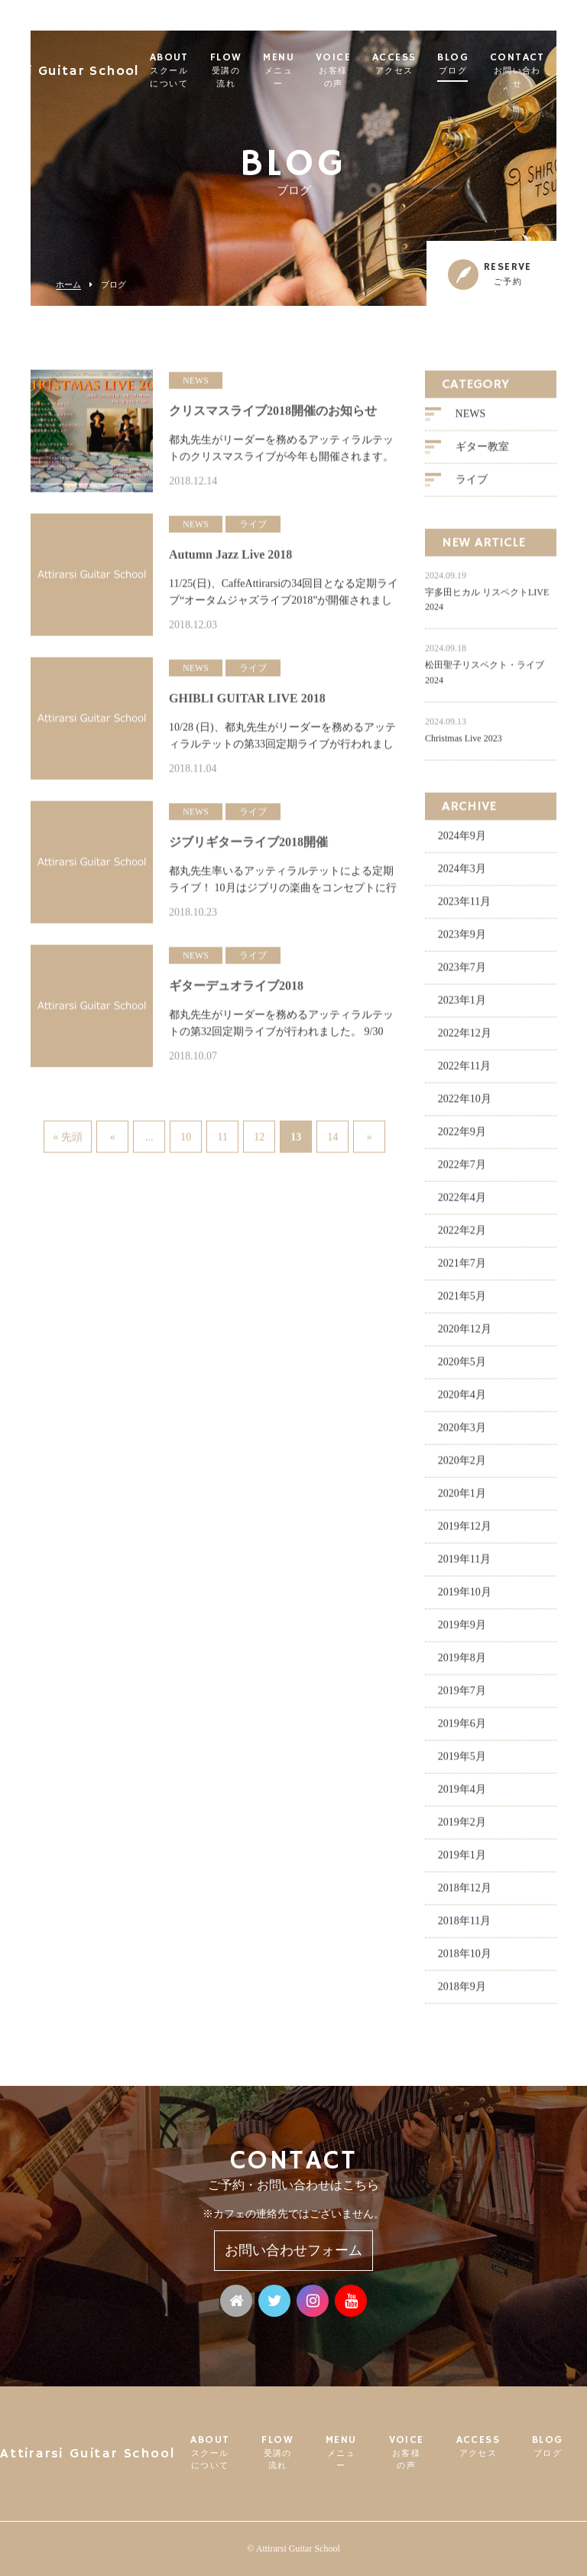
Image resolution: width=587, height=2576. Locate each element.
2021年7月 (462, 1269)
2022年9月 (462, 1138)
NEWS (471, 420)
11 (222, 1136)
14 (332, 1136)
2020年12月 (464, 1335)
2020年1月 (462, 1500)
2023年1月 (462, 1006)
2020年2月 (462, 1467)
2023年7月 (462, 973)
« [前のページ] (112, 1136)
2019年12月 (464, 1532)
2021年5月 (462, 1302)
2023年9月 (462, 941)
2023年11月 (464, 908)
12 (259, 1136)
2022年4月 (462, 1204)
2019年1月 (462, 1861)
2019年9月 (462, 1631)
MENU (313, 70)
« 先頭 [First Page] (68, 1136)
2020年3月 (462, 1434)
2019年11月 (464, 1565)
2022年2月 (462, 1237)
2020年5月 (462, 1368)
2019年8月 (462, 1664)
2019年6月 (462, 1730)
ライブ (472, 486)
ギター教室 (482, 453)
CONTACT (551, 70)
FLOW (260, 70)
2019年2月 (462, 1828)
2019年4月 (462, 1795)
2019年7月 (462, 1697)
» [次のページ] (369, 1136)
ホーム (68, 285)
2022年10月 (464, 1105)
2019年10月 (464, 1598)
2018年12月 (464, 1894)
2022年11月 (464, 1072)
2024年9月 (462, 842)
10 (185, 1136)
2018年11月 (464, 1927)
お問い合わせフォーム (293, 2250)
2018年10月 (464, 1960)
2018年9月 (462, 1993)
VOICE (366, 70)
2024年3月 (462, 875)
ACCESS (427, 64)
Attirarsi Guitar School (89, 65)
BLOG (487, 64)
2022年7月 (462, 1171)
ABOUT (202, 70)
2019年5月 (462, 1763)
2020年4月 (462, 1401)
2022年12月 (464, 1039)
